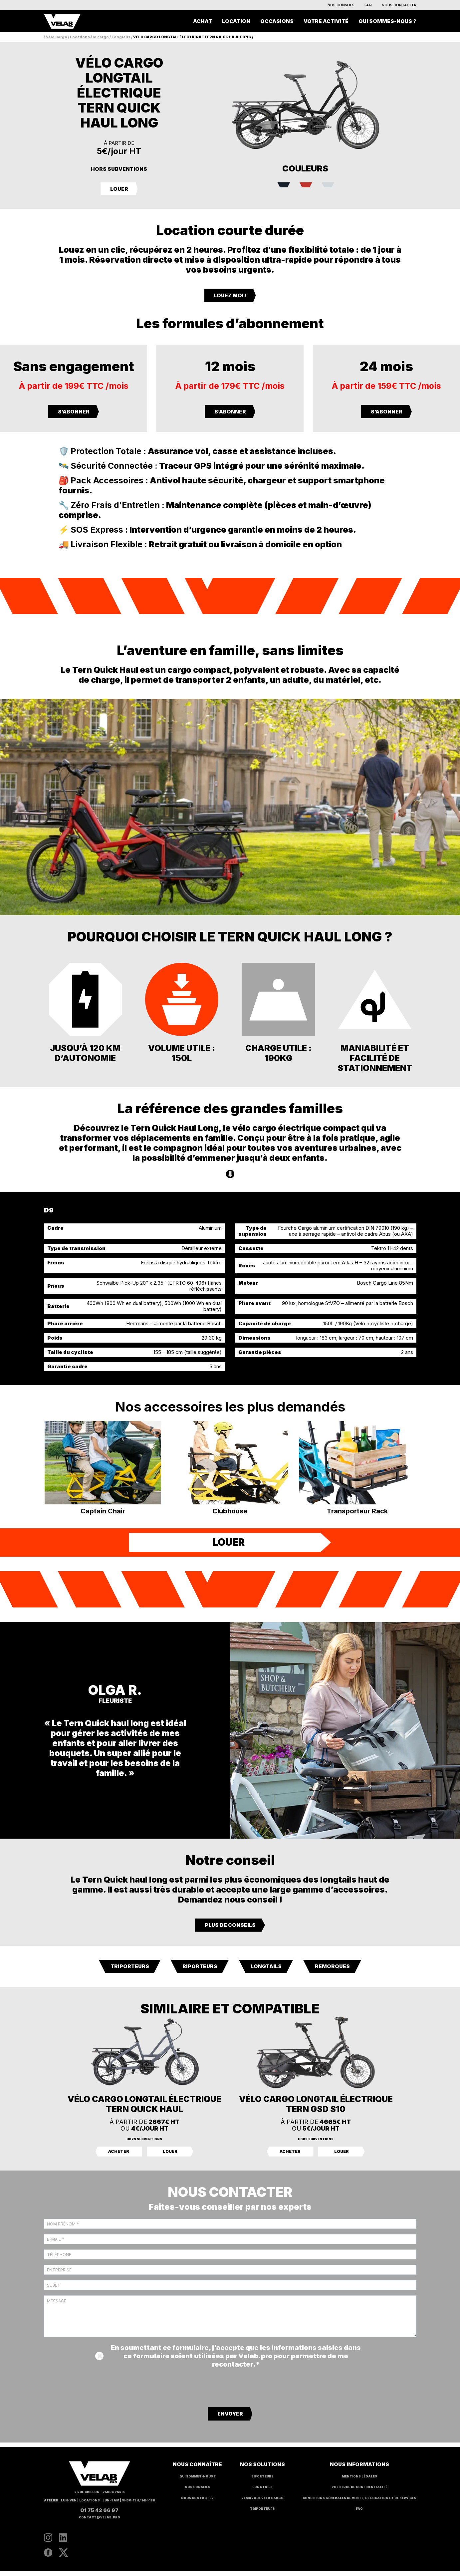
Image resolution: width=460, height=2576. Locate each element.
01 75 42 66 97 (99, 2515)
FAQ (368, 5)
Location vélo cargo (89, 37)
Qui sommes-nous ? (387, 21)
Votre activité (326, 21)
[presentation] (230, 2392)
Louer (170, 2156)
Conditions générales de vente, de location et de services (359, 2503)
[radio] (280, 184)
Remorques (332, 1971)
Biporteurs (199, 1971)
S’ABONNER (74, 411)
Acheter (118, 2156)
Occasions (277, 21)
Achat (202, 21)
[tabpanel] (230, 1297)
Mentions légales (359, 2481)
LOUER (119, 189)
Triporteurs (130, 1971)
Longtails (121, 37)
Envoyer (230, 2419)
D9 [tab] (49, 1210)
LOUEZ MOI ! (230, 295)
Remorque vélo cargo (262, 2503)
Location (236, 21)
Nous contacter (399, 5)
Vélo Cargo (56, 37)
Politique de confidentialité (359, 2492)
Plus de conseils (230, 1930)
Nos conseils (341, 5)
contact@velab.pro (99, 2522)
